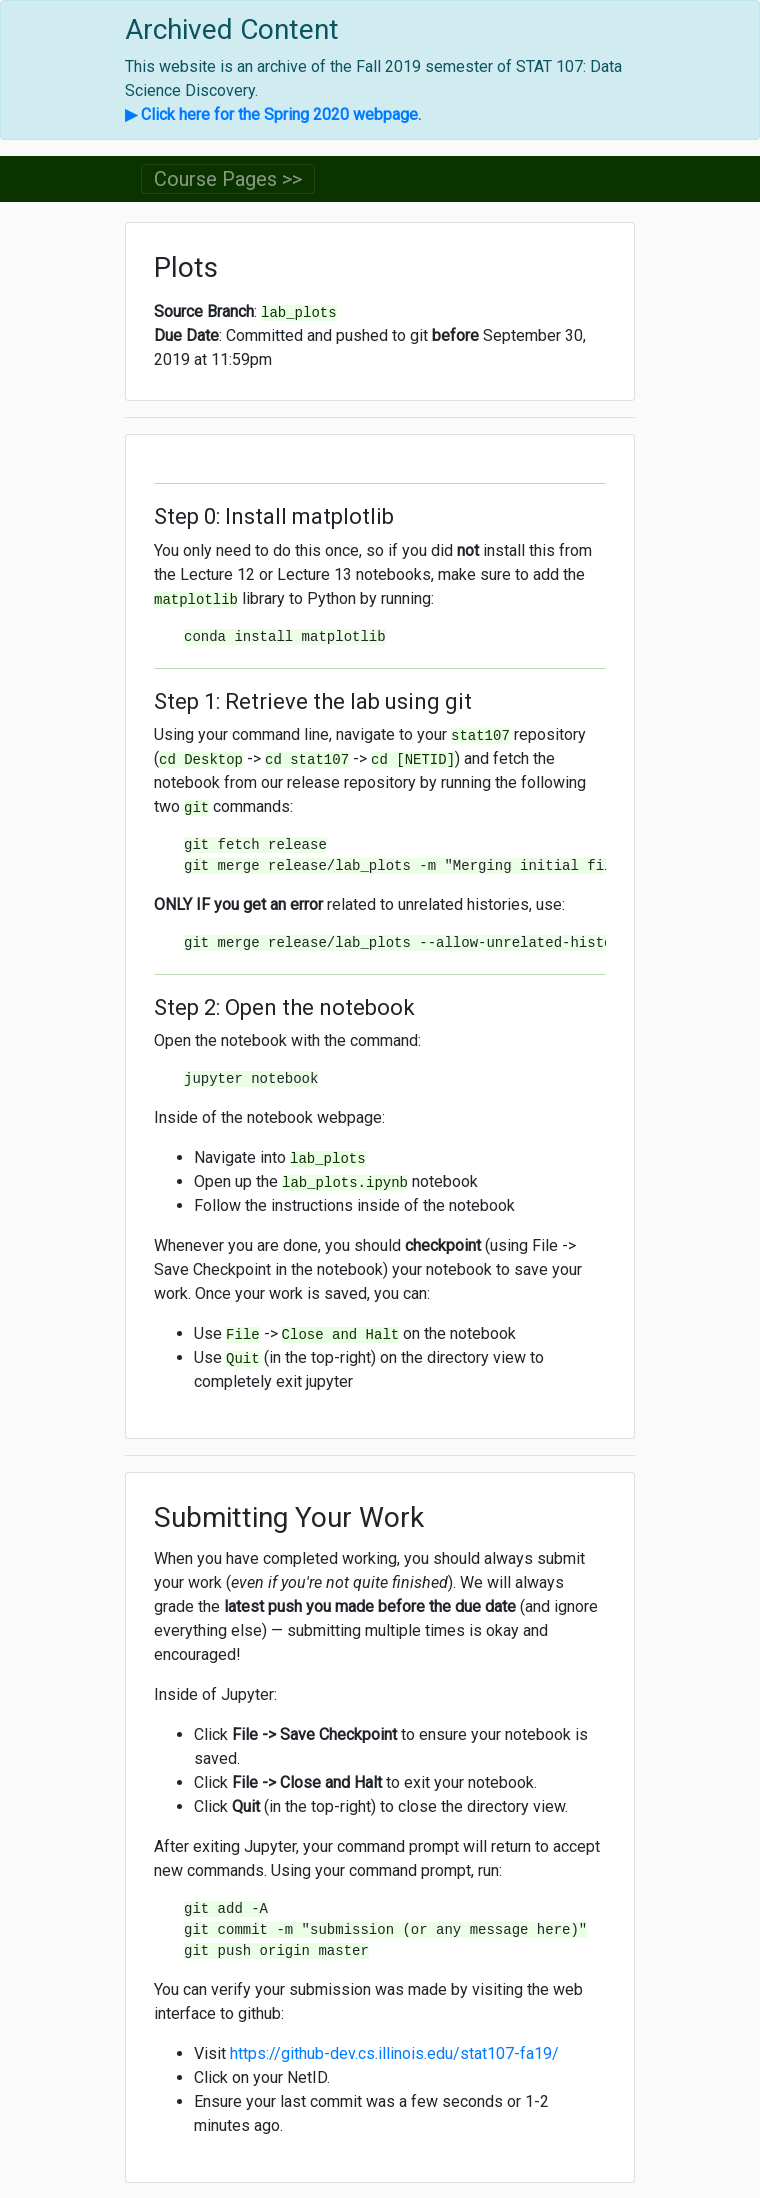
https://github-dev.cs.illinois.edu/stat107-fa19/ (394, 2053)
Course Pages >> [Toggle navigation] (228, 179)
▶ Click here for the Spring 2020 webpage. (273, 114)
